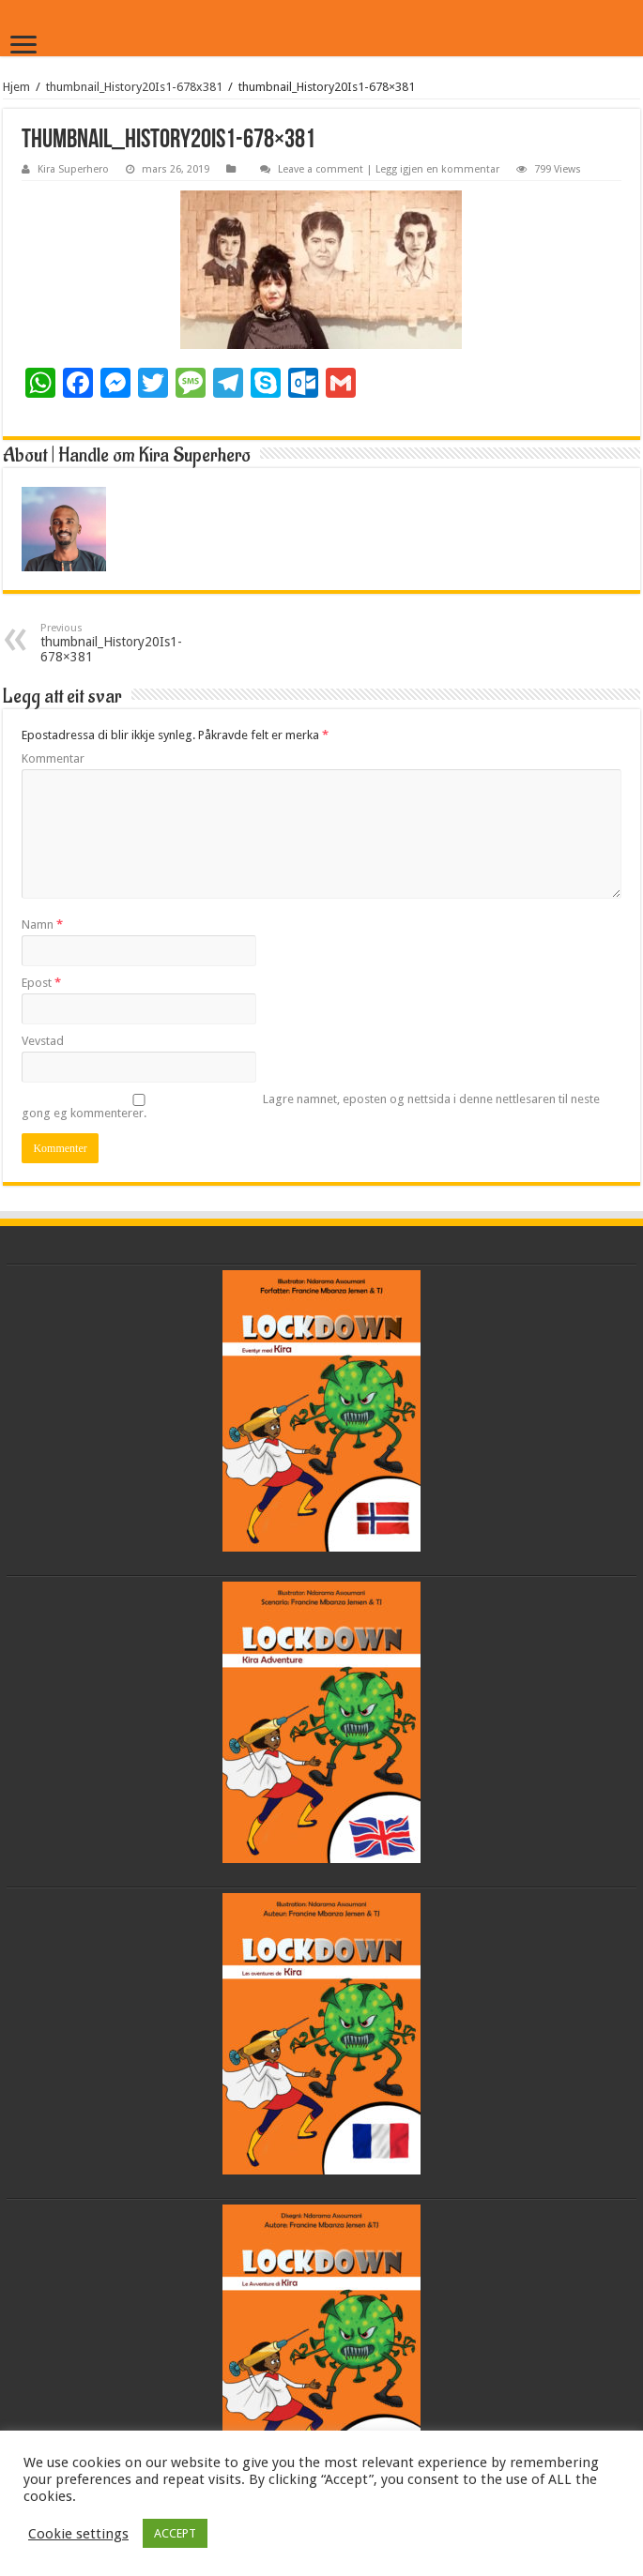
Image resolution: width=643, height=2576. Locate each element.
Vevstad (43, 1041)
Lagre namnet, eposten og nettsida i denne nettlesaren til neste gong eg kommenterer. (311, 1106)
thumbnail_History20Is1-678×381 (136, 643)
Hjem (16, 87)
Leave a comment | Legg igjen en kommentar (388, 169)
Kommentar (53, 758)
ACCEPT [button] (175, 2533)
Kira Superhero (73, 169)
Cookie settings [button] (78, 2533)
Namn (42, 924)
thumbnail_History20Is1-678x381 (134, 87)
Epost (41, 983)
